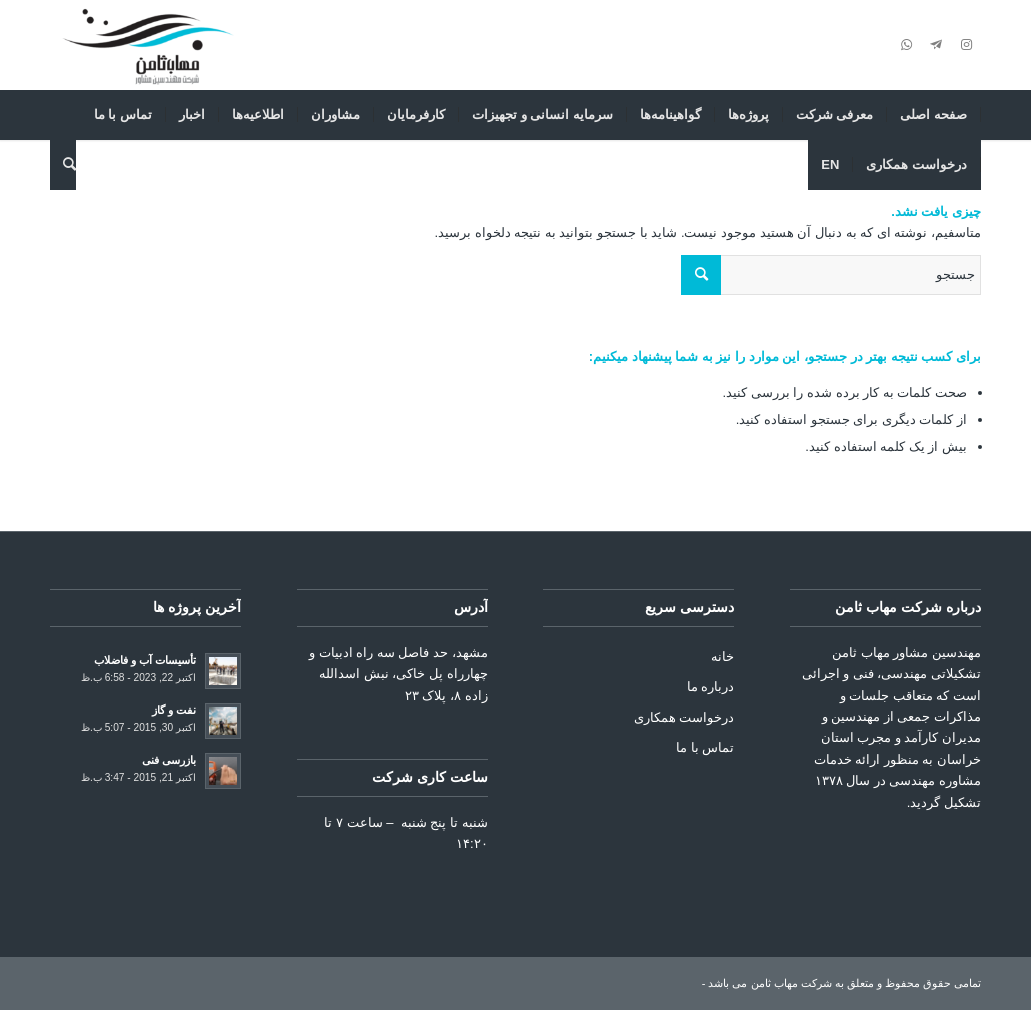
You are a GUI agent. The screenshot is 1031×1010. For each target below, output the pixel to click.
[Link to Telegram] (936, 45)
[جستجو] (63, 165)
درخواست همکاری (684, 717)
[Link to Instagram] (966, 45)
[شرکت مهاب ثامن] (148, 45)
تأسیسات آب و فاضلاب (145, 660)
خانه (722, 656)
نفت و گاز (174, 710)
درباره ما (711, 686)
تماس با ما (705, 747)
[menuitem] (934, 115)
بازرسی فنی (169, 760)
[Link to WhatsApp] (906, 45)
